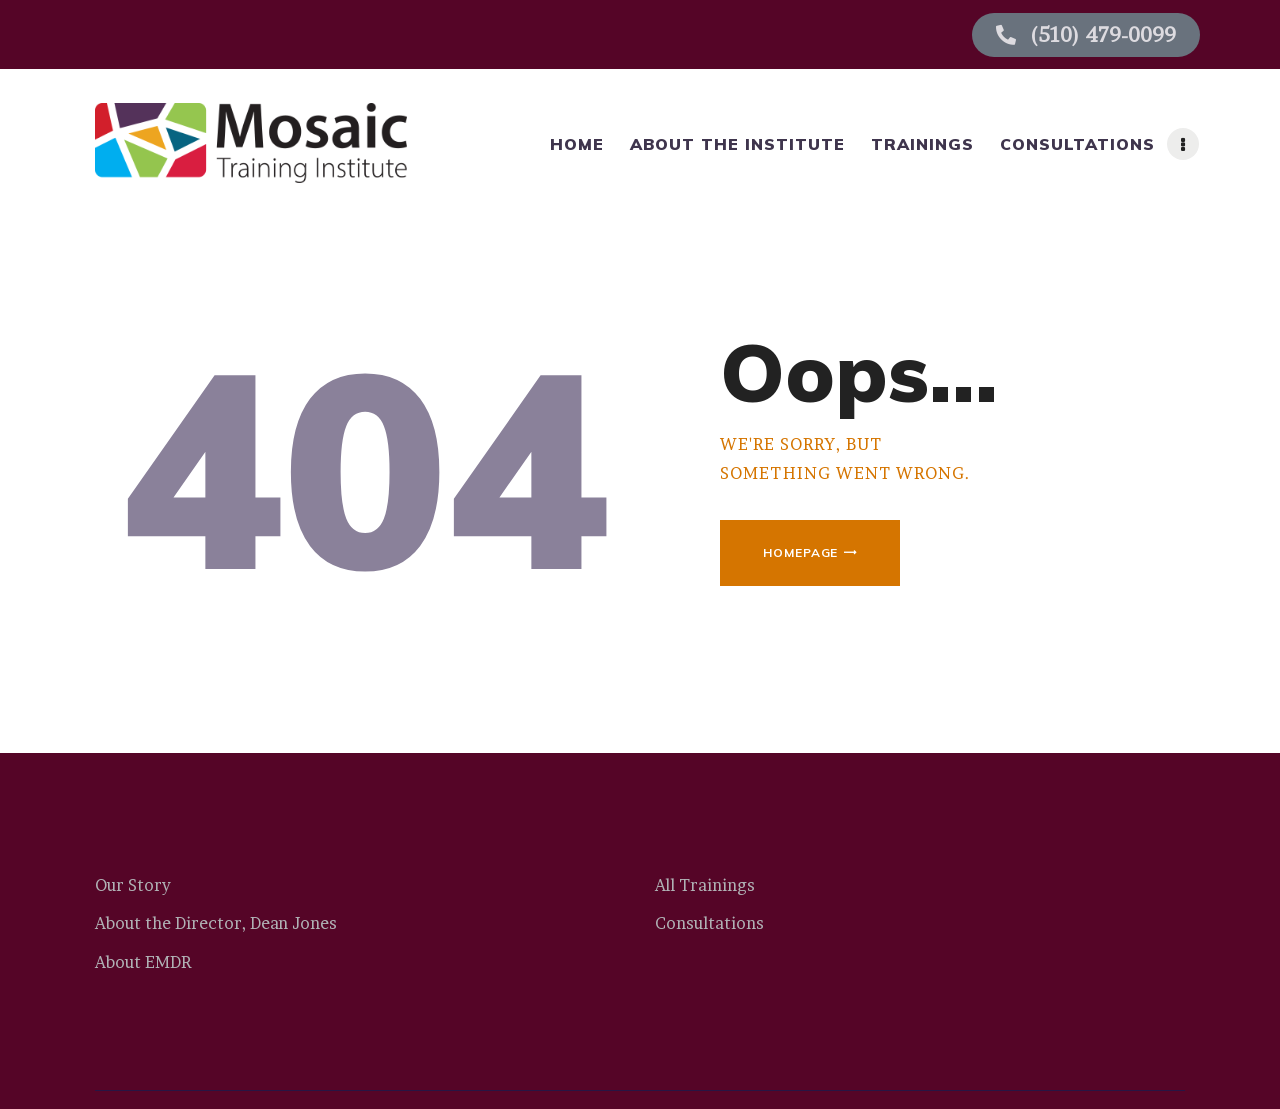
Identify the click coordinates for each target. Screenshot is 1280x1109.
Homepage (800, 552)
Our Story (133, 885)
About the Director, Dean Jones (216, 923)
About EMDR (143, 962)
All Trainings (705, 885)
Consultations (709, 923)
